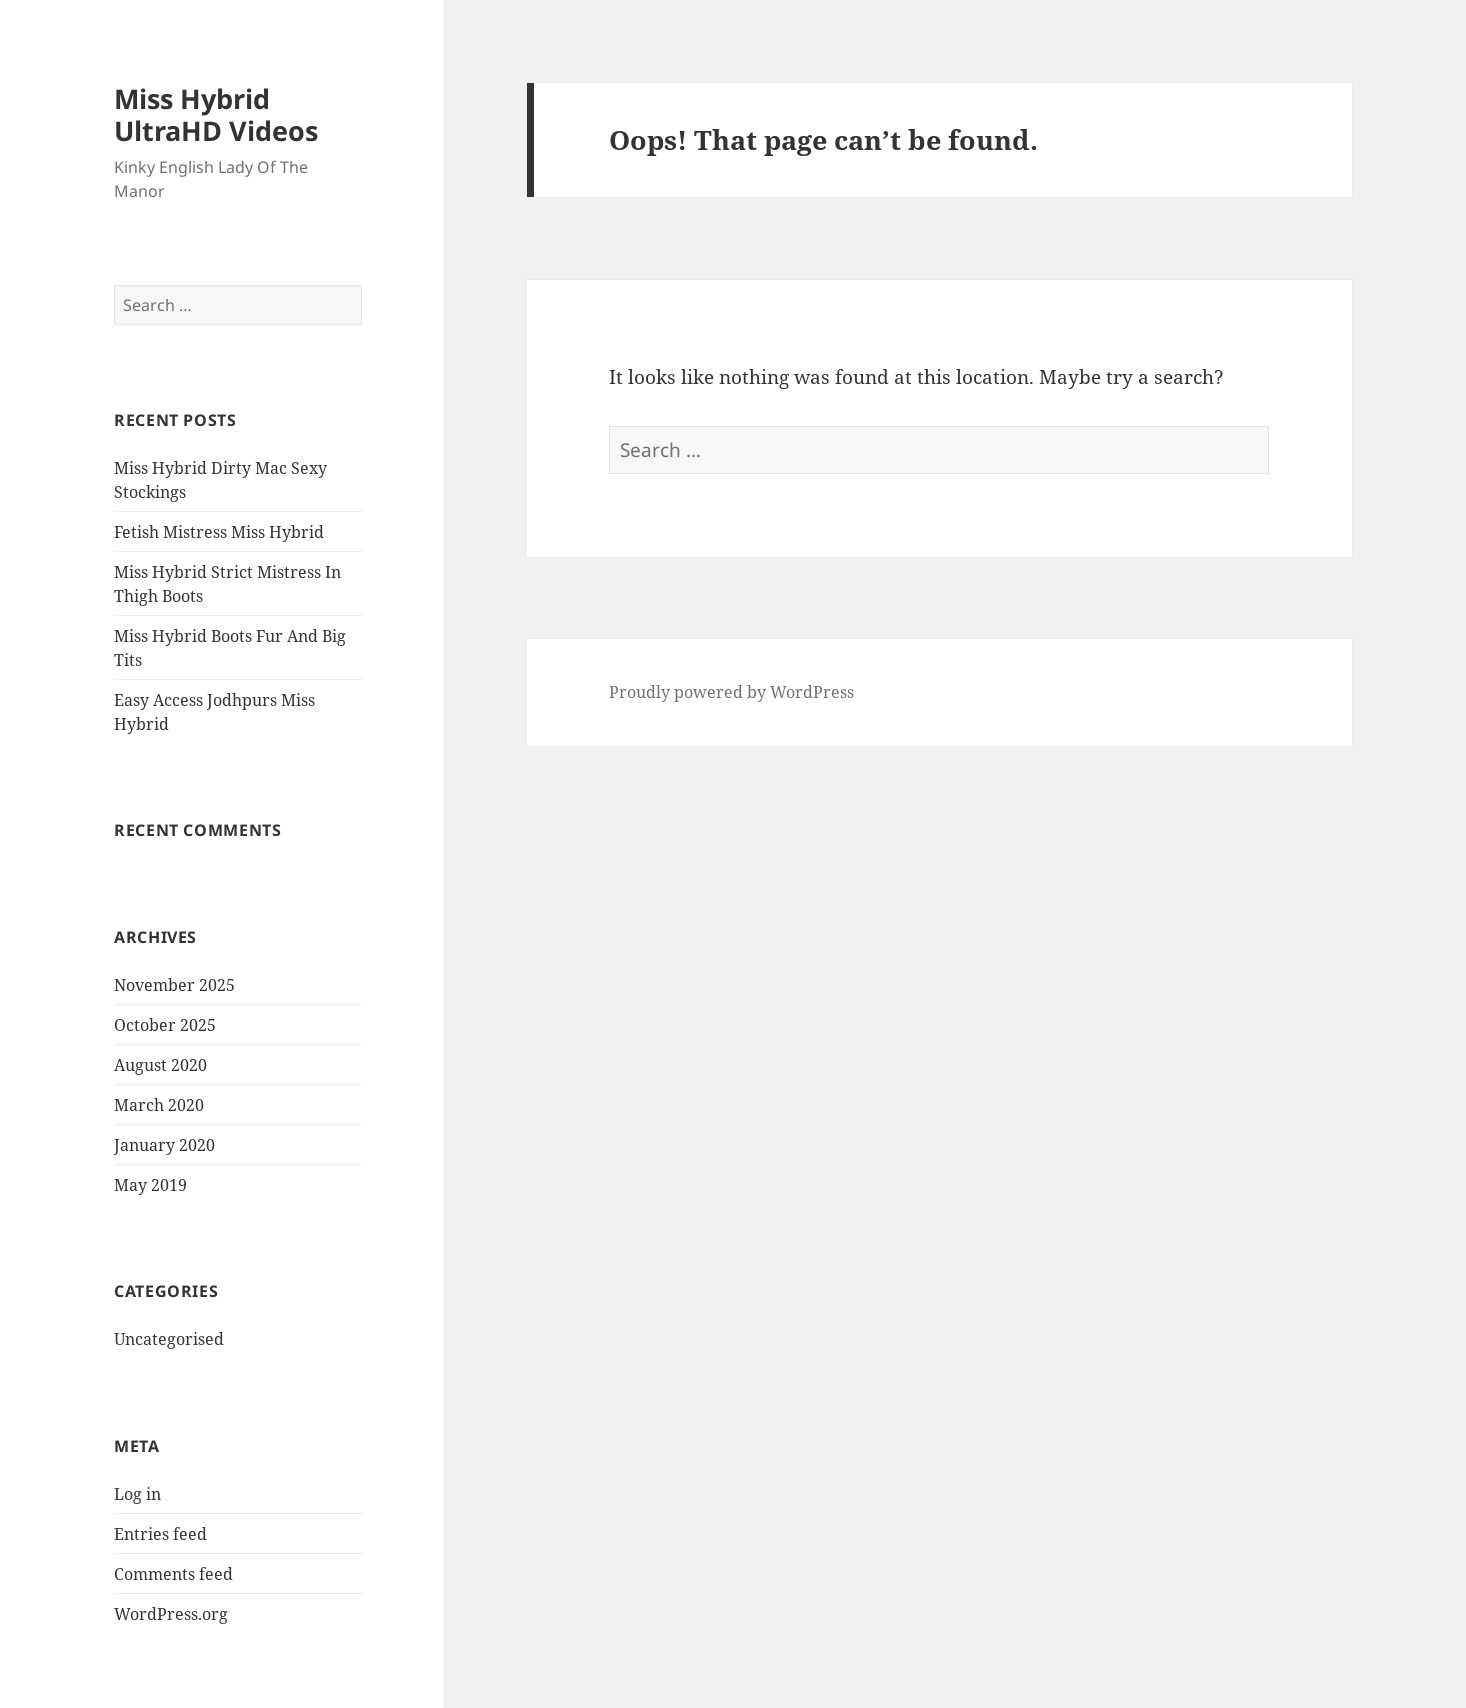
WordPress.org (171, 1614)
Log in (137, 1494)
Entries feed (160, 1534)
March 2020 (159, 1105)
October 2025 (165, 1025)
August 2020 (160, 1065)
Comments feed (173, 1574)
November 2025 (174, 985)
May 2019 (150, 1185)
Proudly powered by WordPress (731, 692)
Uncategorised (169, 1339)
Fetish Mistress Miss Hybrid (219, 532)
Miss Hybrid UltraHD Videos (216, 114)
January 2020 (164, 1145)
